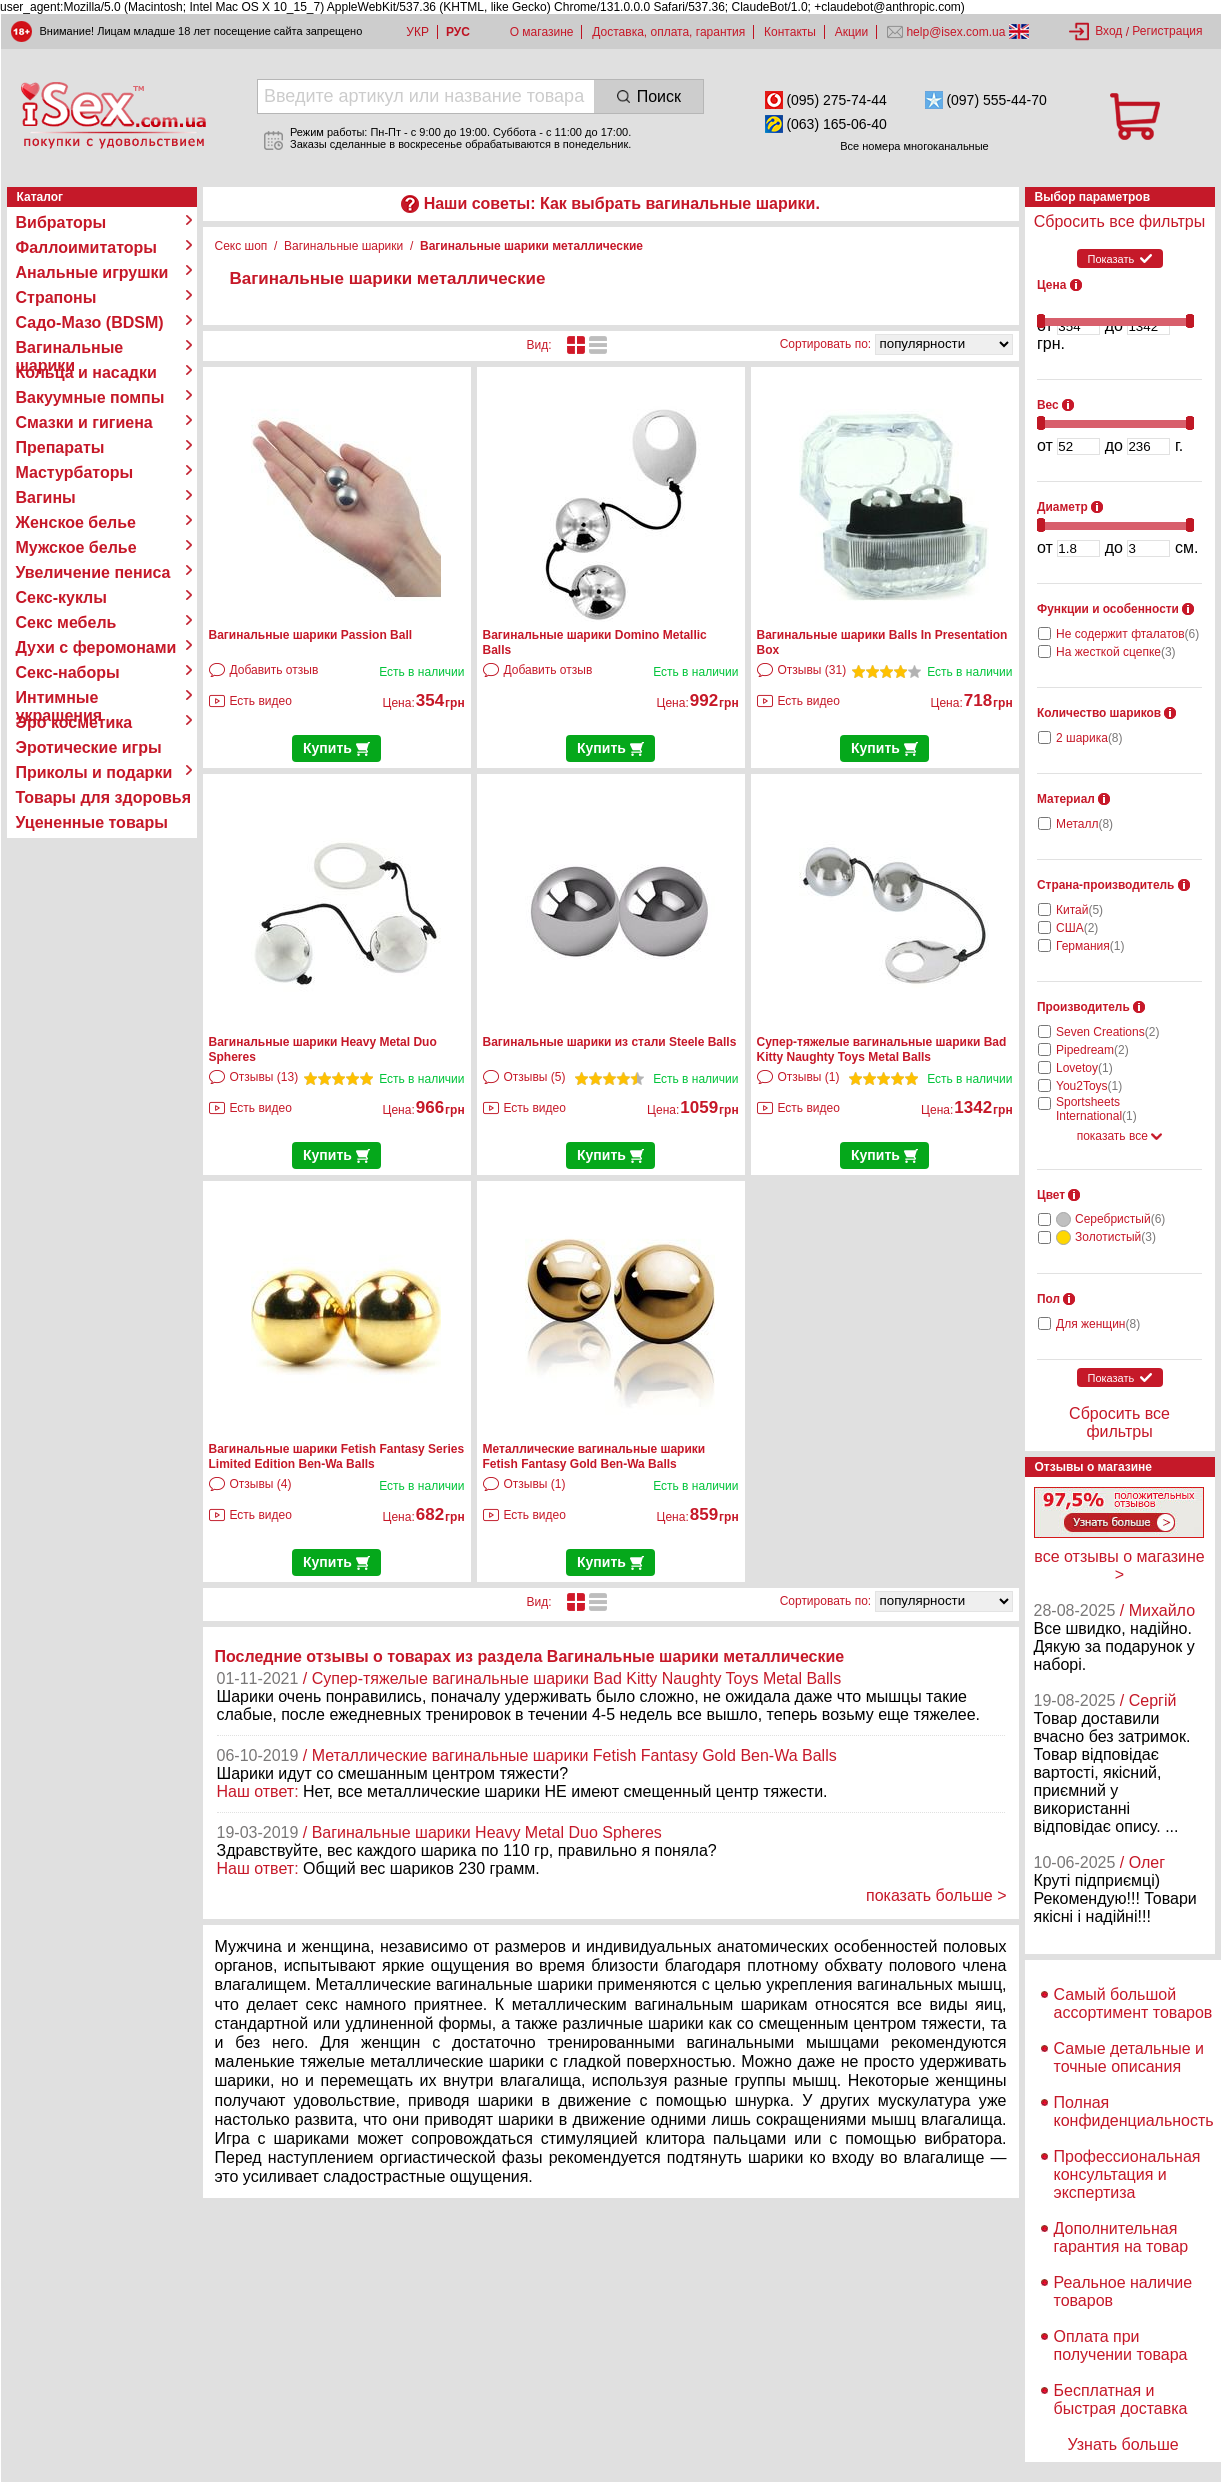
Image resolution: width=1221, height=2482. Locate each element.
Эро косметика (74, 722)
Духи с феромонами (96, 647)
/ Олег (1142, 1862)
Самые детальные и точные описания (1129, 2057)
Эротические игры (89, 747)
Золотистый (1115, 1237)
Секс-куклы (61, 597)
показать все (1120, 1136)
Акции (852, 32)
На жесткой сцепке (1116, 652)
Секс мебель (66, 622)
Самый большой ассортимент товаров (1133, 2003)
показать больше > (936, 1895)
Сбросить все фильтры (1119, 221)
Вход (1108, 31)
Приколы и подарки (94, 772)
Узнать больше (1122, 2444)
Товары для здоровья (103, 797)
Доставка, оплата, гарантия (668, 32)
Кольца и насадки (86, 372)
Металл (1084, 824)
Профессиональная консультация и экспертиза (1127, 2174)
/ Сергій (1148, 1700)
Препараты (60, 447)
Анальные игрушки (92, 272)
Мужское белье (76, 547)
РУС (458, 32)
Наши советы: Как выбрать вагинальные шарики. (622, 203)
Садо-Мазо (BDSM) (90, 322)
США (1077, 928)
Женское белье (76, 522)
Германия (1090, 946)
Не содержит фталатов (1127, 634)
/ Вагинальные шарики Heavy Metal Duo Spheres (482, 1832)
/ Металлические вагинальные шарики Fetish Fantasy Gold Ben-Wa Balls (570, 1755)
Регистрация (1167, 31)
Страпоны (56, 297)
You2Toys (1089, 1086)
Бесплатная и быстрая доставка (1121, 2399)
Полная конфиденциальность (1134, 2111)
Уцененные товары (92, 822)
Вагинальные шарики (70, 348)
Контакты (790, 32)
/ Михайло (1157, 1610)
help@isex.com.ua (956, 32)
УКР (417, 32)
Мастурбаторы (75, 472)
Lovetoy (1084, 1068)
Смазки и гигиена (84, 422)
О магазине (542, 32)
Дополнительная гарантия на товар (1121, 2237)
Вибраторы (61, 222)
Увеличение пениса (93, 572)
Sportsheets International (1096, 1109)
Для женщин (1098, 1324)
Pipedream (1092, 1050)
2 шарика (1089, 738)
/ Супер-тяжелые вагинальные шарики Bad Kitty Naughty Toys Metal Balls (572, 1678)
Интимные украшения (59, 698)
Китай (1079, 910)
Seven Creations (1107, 1032)
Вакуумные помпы (90, 397)
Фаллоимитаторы (87, 247)
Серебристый (1120, 1219)
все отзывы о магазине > (1119, 1565)
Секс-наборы (68, 672)
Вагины (46, 497)
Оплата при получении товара (1121, 2345)
